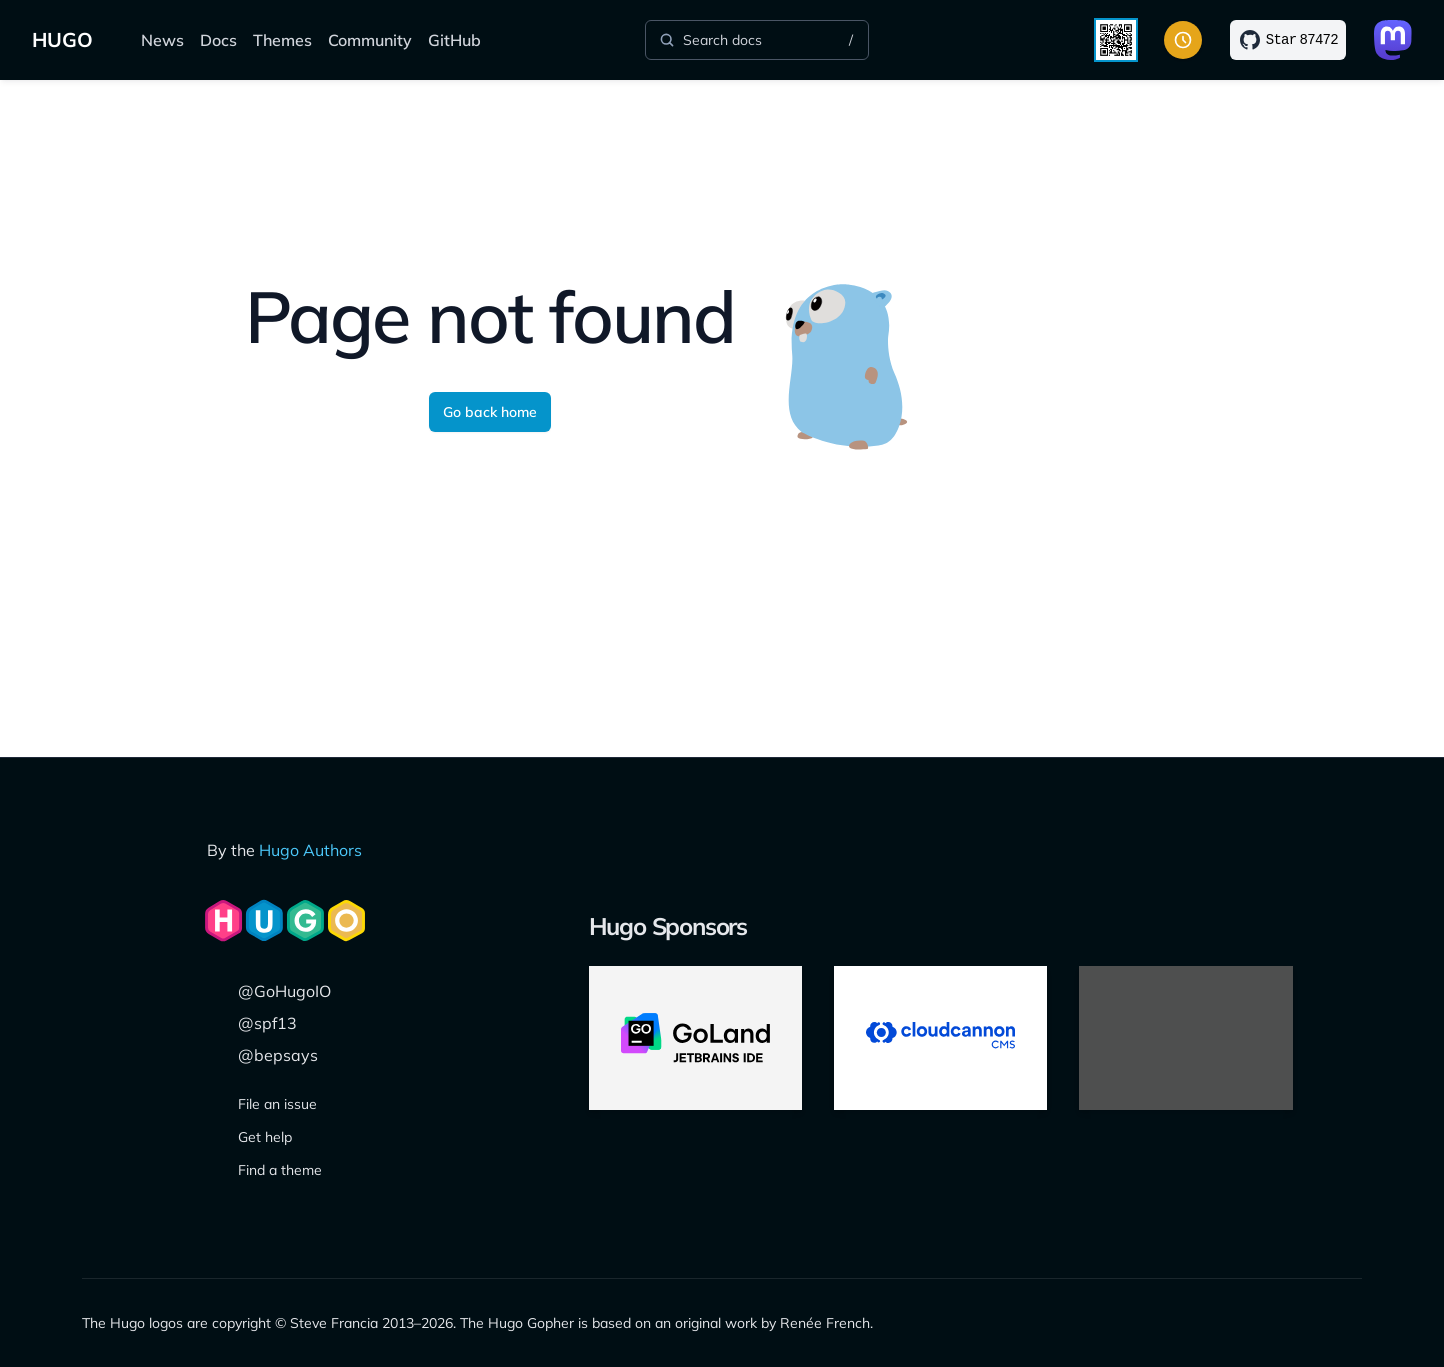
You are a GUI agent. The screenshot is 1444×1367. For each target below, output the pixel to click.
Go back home (490, 412)
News (162, 40)
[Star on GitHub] (1288, 40)
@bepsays (278, 1055)
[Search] (757, 40)
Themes (282, 40)
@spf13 (267, 1023)
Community (370, 40)
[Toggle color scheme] (1183, 40)
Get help (265, 1137)
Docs (218, 40)
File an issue (277, 1104)
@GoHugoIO (284, 991)
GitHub (454, 40)
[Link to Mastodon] (1393, 40)
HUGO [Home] (62, 39)
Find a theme (280, 1170)
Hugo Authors (310, 850)
